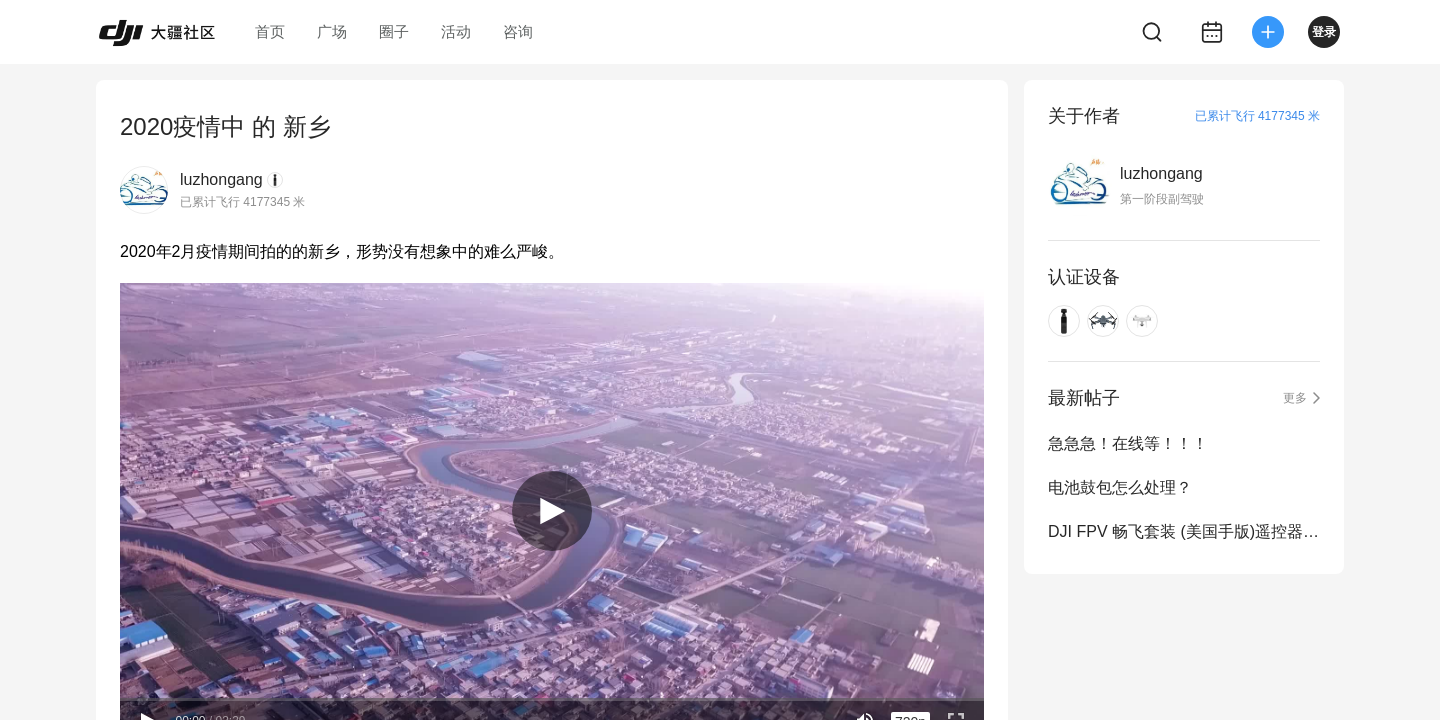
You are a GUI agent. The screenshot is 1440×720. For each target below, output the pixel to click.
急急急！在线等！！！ (1128, 443)
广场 (332, 31)
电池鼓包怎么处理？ (1120, 487)
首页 (270, 31)
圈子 (394, 31)
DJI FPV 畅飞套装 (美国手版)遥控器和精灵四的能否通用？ (1184, 531)
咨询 (518, 31)
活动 (456, 31)
